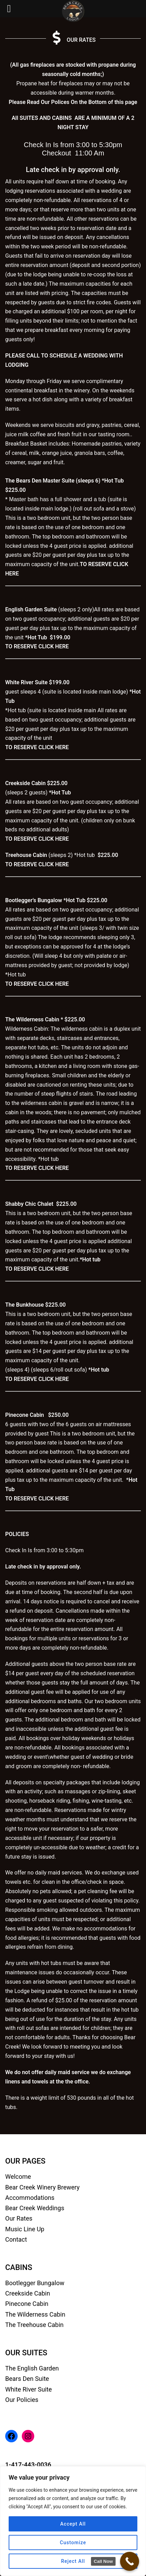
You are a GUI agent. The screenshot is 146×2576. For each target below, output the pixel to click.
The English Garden (32, 2368)
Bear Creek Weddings (34, 2208)
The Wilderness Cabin (35, 2314)
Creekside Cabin (27, 2293)
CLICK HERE (53, 646)
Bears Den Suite (27, 2378)
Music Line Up (24, 2229)
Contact (16, 2239)
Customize (73, 2542)
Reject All (73, 2561)
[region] (73, 2521)
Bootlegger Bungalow (34, 2283)
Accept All (73, 2524)
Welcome (18, 2176)
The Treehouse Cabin (34, 2324)
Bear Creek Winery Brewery (42, 2187)
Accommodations (29, 2197)
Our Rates (18, 2218)
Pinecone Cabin (26, 2303)
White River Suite (28, 2389)
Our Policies (21, 2399)
